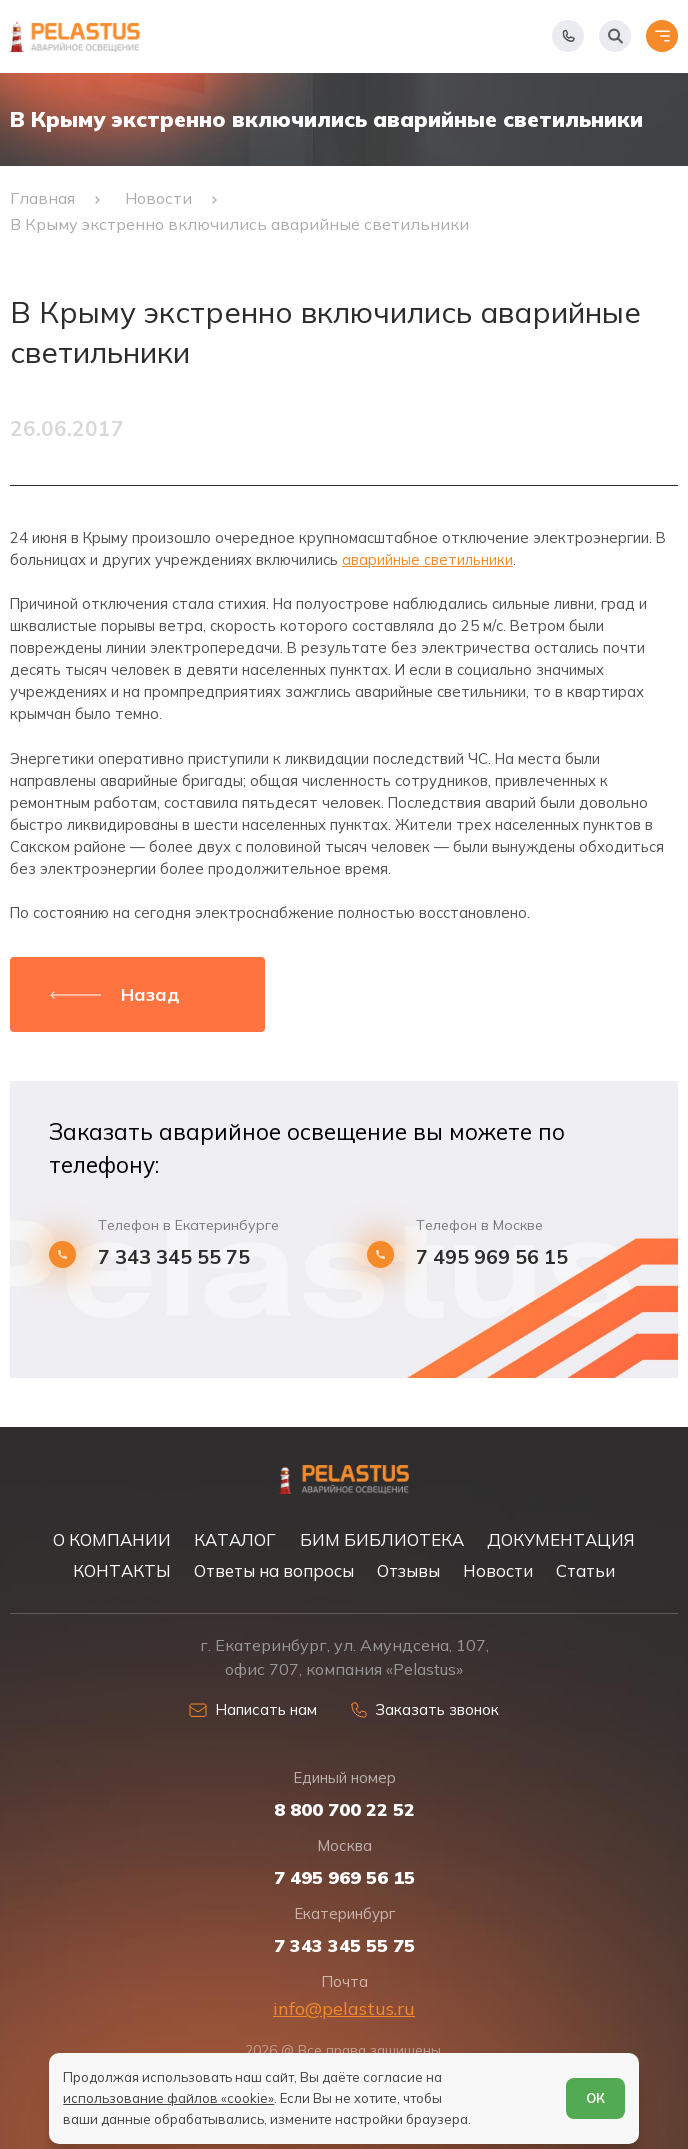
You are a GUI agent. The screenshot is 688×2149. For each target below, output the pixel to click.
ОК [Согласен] (595, 2098)
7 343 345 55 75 (174, 1256)
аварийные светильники (427, 559)
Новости (498, 1570)
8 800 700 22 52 (344, 1810)
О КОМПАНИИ (112, 1539)
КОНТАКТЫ (122, 1570)
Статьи (585, 1570)
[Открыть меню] (662, 36)
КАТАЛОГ (235, 1539)
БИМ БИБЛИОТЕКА (382, 1539)
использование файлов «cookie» (168, 2098)
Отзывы (408, 1570)
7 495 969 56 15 (492, 1256)
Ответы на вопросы (274, 1570)
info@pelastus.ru (344, 2008)
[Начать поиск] (615, 36)
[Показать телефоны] (568, 36)
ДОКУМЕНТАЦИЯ (561, 1539)
